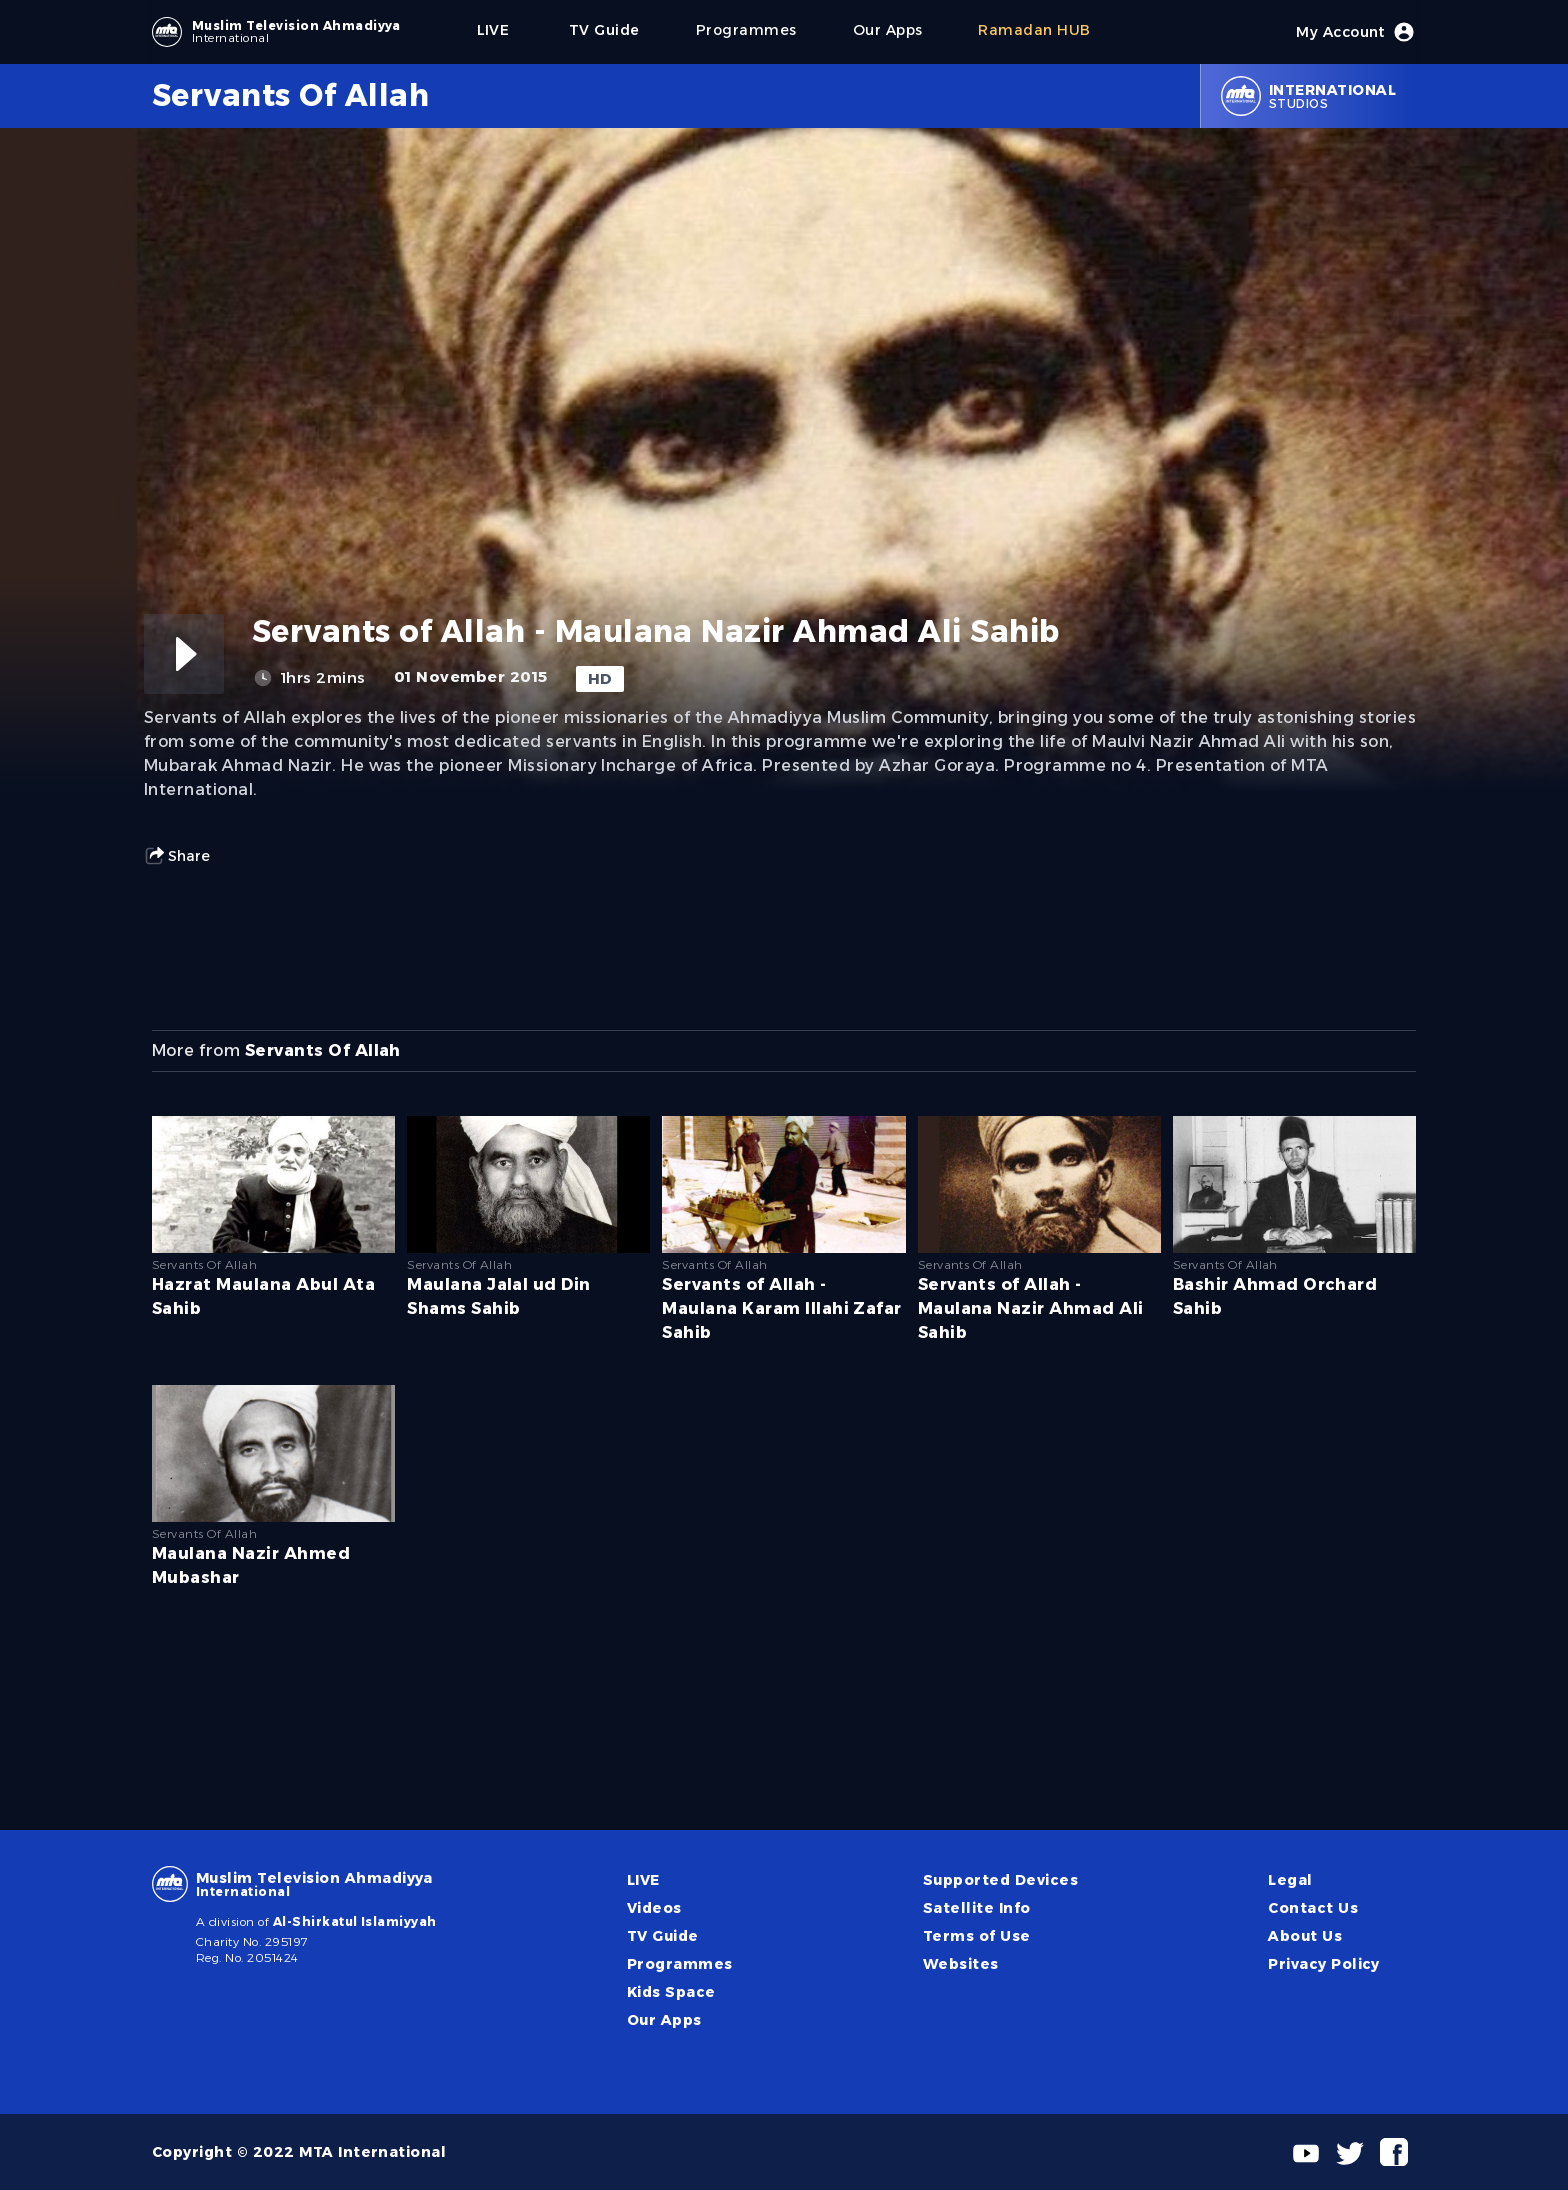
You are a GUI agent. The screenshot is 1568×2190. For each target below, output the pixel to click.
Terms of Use (977, 1936)
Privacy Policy (1324, 1964)
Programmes (680, 1964)
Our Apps (664, 2020)
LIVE (643, 1880)
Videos (654, 1908)
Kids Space (671, 1992)
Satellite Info (977, 1908)
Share (177, 856)
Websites (961, 1964)
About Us (1305, 1936)
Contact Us (1313, 1908)
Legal (1290, 1880)
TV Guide (663, 1936)
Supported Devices (1000, 1880)
